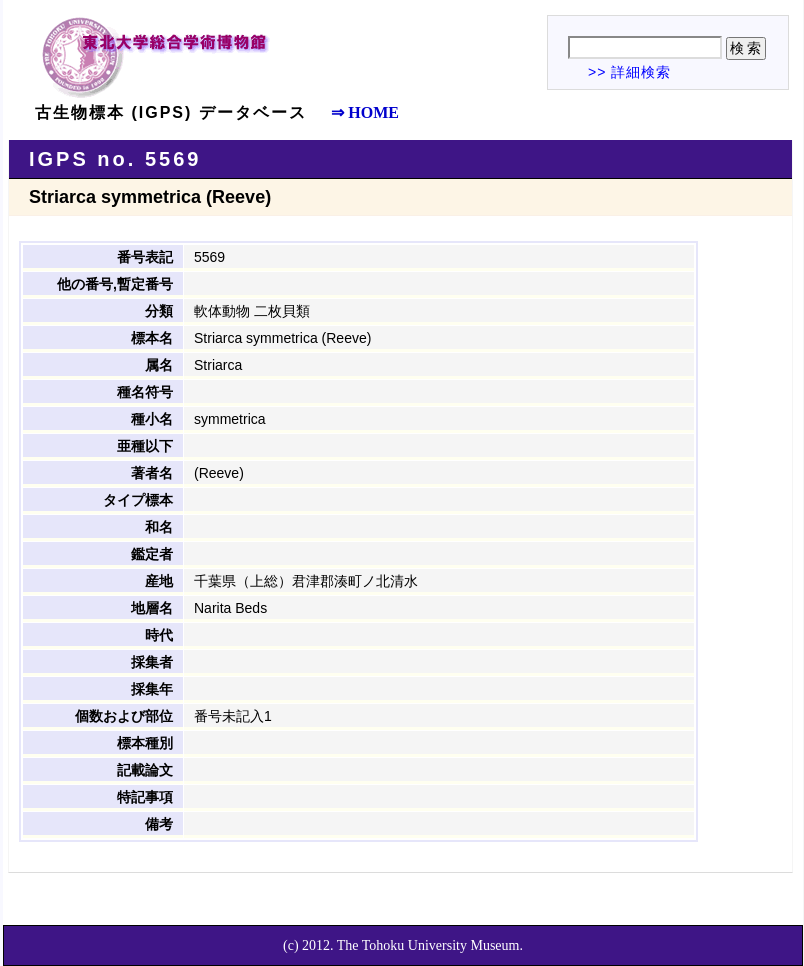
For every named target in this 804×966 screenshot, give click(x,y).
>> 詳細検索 (629, 72)
